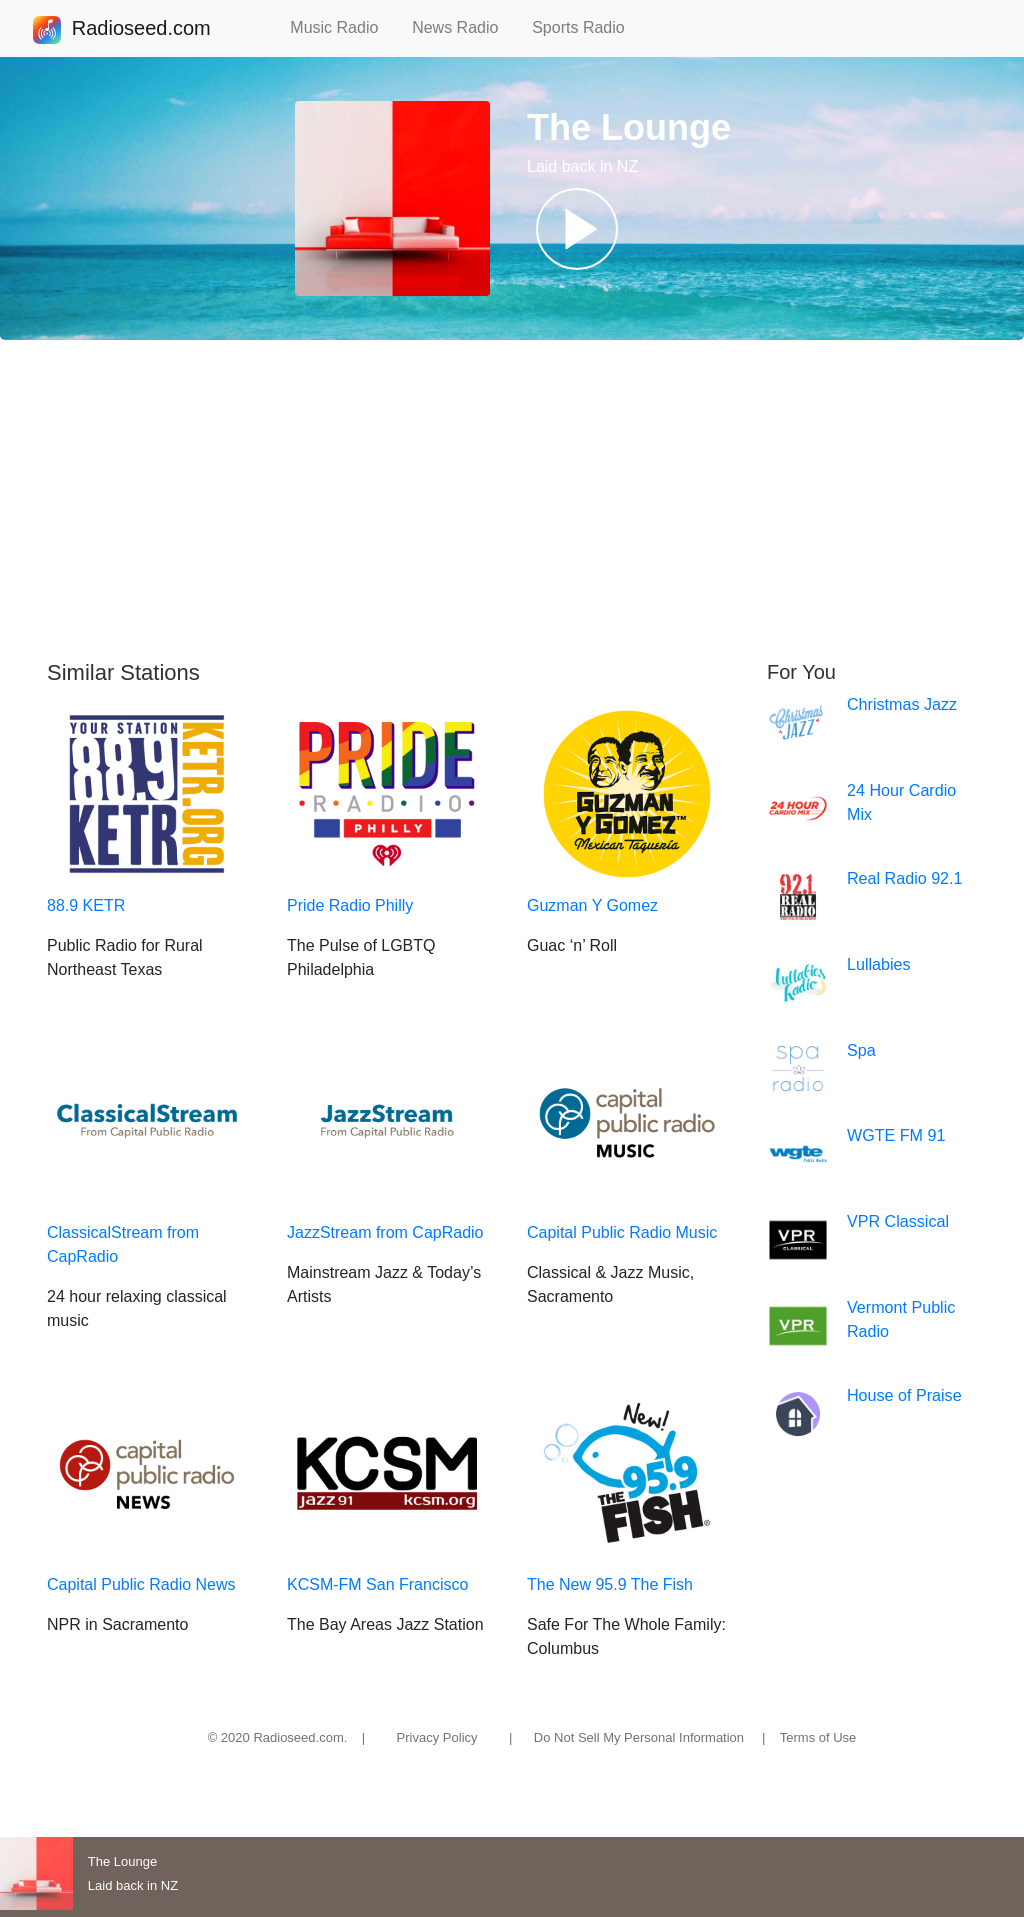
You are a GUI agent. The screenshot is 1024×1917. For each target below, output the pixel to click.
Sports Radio (587, 27)
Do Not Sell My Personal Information (639, 1737)
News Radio (464, 27)
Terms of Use (818, 1737)
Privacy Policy (437, 1737)
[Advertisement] (512, 500)
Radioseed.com (141, 30)
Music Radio (343, 27)
